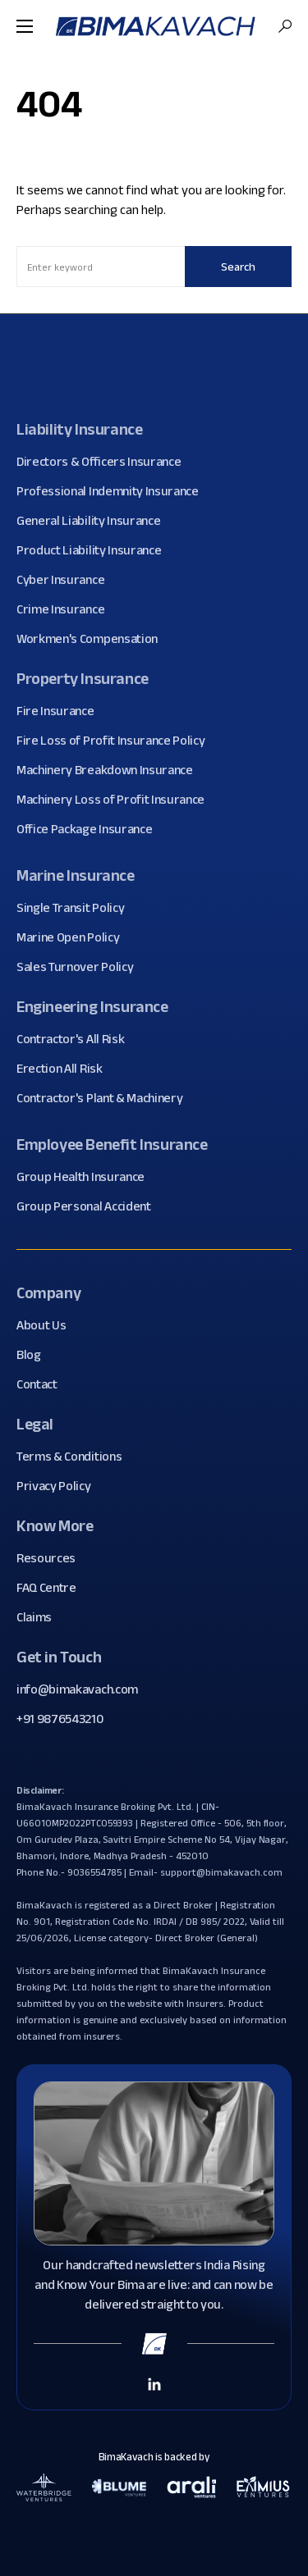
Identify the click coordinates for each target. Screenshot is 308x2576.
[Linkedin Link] (154, 2383)
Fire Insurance (61, 711)
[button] (24, 26)
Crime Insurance (66, 609)
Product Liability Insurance (94, 550)
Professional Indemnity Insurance (113, 491)
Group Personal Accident (89, 1206)
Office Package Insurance (90, 829)
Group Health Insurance (86, 1177)
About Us (47, 1325)
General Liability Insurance (94, 521)
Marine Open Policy (73, 937)
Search (238, 266)
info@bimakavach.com (77, 1689)
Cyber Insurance (66, 580)
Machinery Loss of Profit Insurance (116, 799)
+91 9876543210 (59, 1719)
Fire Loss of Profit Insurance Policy (116, 740)
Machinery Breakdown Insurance (110, 770)
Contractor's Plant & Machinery (105, 1098)
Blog (34, 1355)
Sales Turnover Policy (80, 967)
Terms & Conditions (75, 1456)
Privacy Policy (59, 1486)
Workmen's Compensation (93, 639)
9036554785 (94, 1872)
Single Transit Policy (76, 908)
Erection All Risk (65, 1068)
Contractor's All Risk (76, 1039)
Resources (52, 1558)
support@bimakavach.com (221, 1872)
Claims (40, 1617)
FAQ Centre (52, 1588)
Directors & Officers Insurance (104, 462)
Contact (43, 1384)
